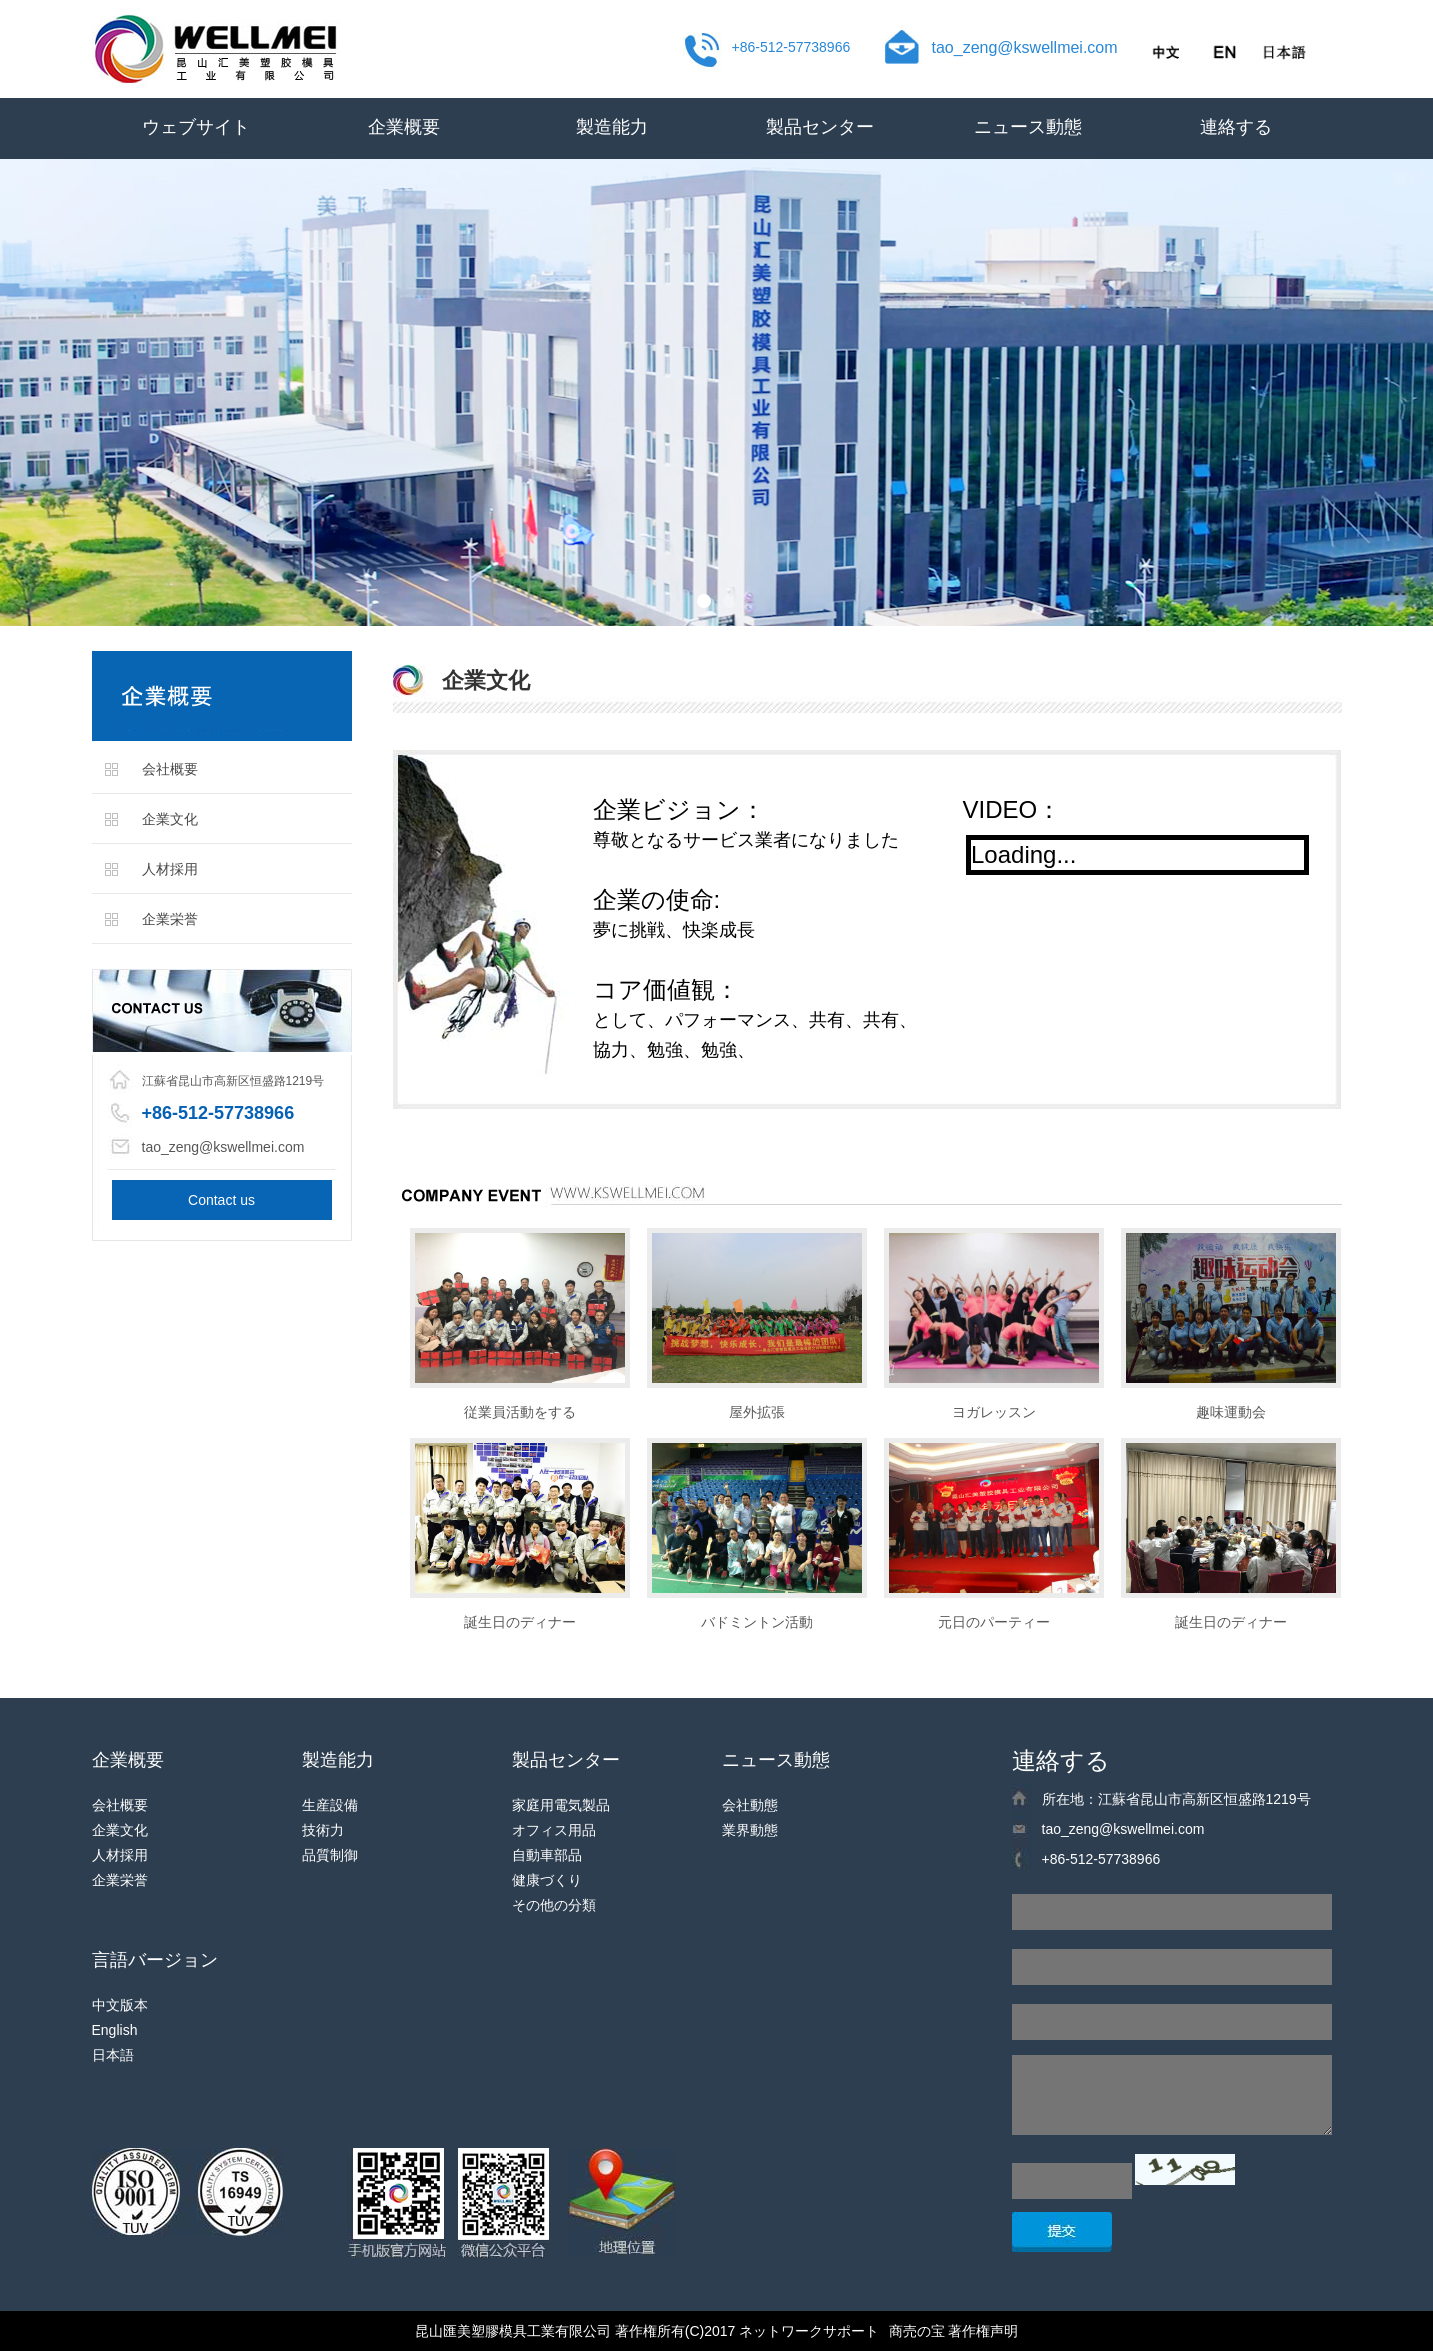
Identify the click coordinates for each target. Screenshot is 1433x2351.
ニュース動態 (1028, 127)
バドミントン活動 (757, 1622)
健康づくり (547, 1880)
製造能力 (612, 127)
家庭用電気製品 (561, 1805)
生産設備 (330, 1805)
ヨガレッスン (994, 1412)
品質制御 (330, 1855)
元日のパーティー (994, 1622)
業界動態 (750, 1830)
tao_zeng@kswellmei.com (1025, 47)
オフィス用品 (554, 1830)
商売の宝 (917, 2331)
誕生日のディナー (520, 1622)
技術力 (323, 1830)
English (115, 2030)
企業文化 (170, 819)
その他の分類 (554, 1905)
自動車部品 (547, 1855)
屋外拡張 (757, 1412)
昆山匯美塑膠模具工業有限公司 (513, 2331)
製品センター (820, 127)
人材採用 (170, 869)
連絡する (1236, 127)
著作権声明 (983, 2331)
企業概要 (404, 127)
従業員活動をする (520, 1412)
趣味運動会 (1231, 1412)
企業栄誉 (170, 919)
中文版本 (120, 2005)
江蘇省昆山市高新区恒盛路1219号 (233, 1081)
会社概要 (170, 769)
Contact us (221, 1200)
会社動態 (750, 1805)
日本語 (113, 2055)
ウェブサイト (196, 127)
